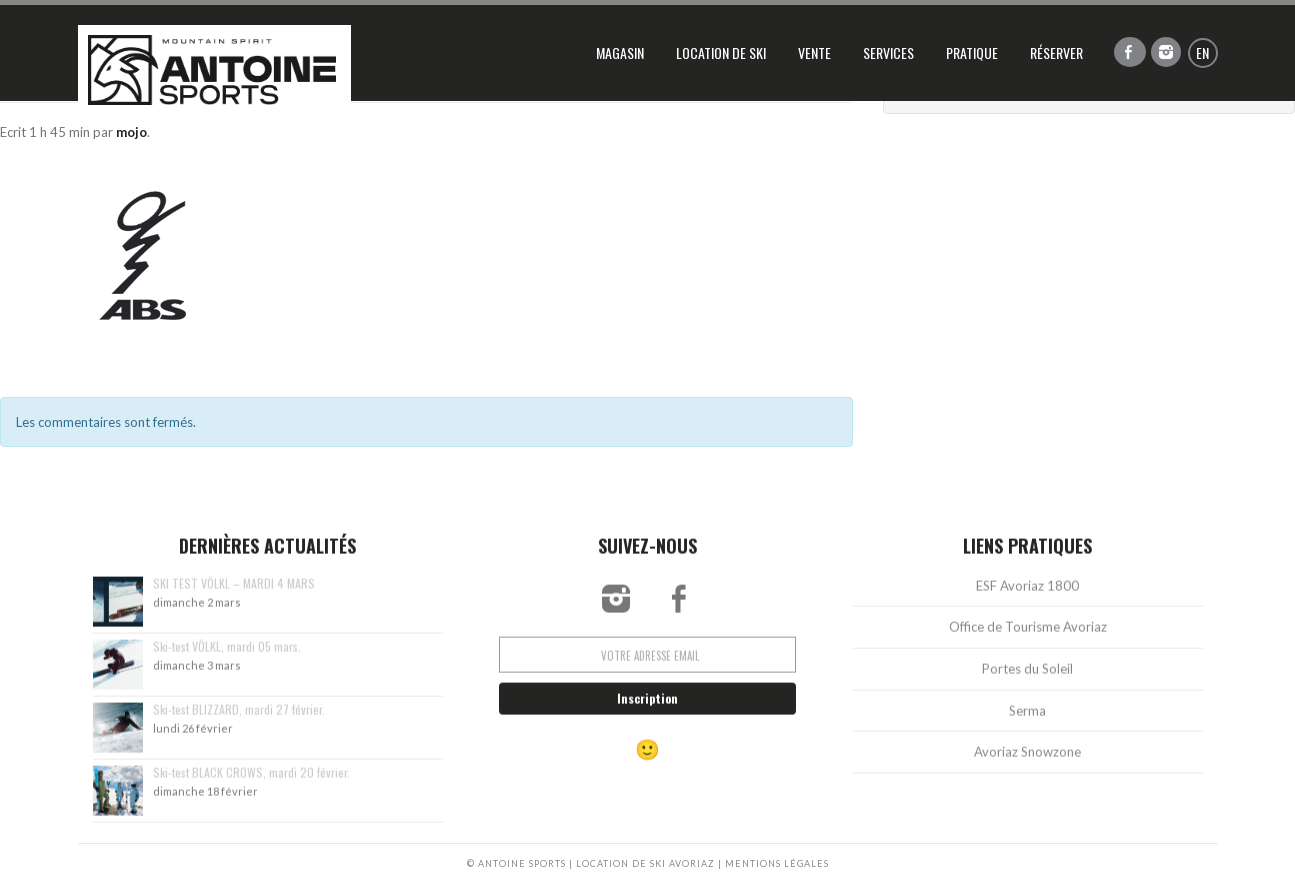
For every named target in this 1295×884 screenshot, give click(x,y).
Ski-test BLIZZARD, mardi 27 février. (239, 718)
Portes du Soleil (1027, 678)
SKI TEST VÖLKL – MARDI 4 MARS (234, 592)
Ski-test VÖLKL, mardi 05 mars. (227, 655)
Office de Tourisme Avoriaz (1028, 637)
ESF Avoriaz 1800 (1027, 595)
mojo (131, 132)
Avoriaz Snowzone (1027, 761)
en (1202, 52)
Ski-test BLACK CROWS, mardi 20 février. (251, 781)
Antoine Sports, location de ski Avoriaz (214, 70)
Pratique (972, 52)
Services (888, 52)
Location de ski (721, 52)
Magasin (620, 52)
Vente (814, 52)
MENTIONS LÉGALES (777, 863)
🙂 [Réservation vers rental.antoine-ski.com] (647, 759)
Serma (1027, 720)
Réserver (1056, 52)
